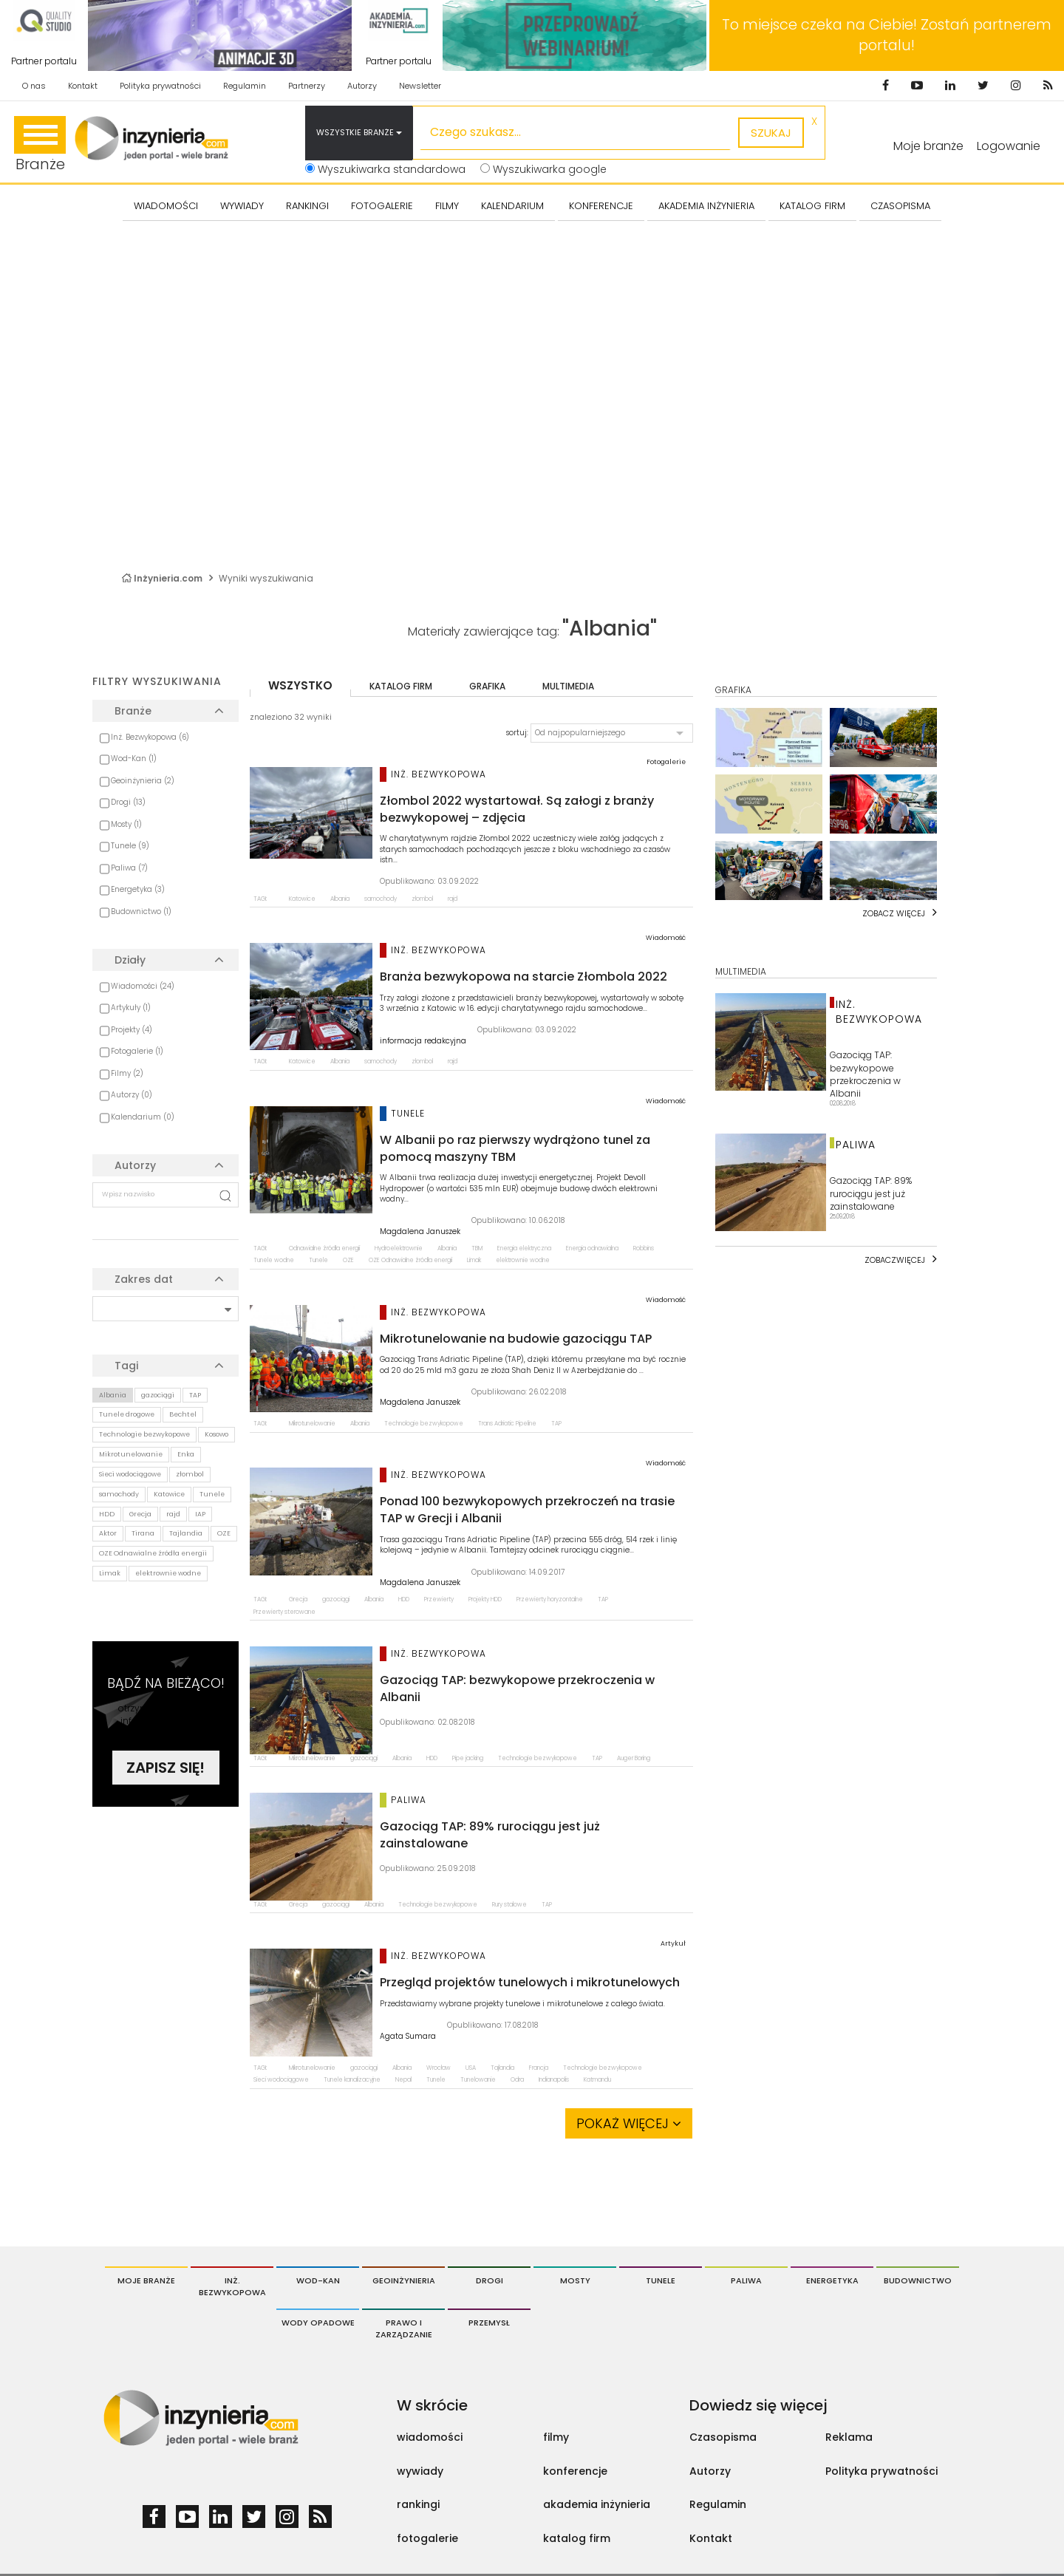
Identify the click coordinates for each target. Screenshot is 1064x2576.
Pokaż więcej (628, 2123)
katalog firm (400, 686)
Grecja (140, 1514)
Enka (185, 1454)
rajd (173, 1514)
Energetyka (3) (138, 889)
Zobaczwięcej (894, 1260)
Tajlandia (185, 1533)
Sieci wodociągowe (130, 1474)
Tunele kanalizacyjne (352, 2080)
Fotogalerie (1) (137, 1051)
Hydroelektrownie (399, 1248)
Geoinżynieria (403, 2280)
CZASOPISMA (900, 206)
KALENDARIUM (512, 206)
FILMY (447, 206)
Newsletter (420, 86)
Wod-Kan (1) (134, 758)
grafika (487, 686)
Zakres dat (144, 1279)
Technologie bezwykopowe (144, 1434)
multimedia (568, 686)
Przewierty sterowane (284, 1612)
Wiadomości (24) (142, 986)
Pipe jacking (467, 1758)
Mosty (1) (126, 824)
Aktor (108, 1533)
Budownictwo (918, 2280)
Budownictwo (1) (141, 911)
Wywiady (242, 206)
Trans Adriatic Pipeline (507, 1424)
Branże (40, 145)
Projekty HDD (485, 1599)
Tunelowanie (478, 2080)
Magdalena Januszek (420, 1232)
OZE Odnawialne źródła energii (153, 1553)
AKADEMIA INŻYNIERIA (706, 206)
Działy (130, 960)
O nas (34, 86)
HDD (107, 1514)
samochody (119, 1494)
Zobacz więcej (893, 913)
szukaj (771, 132)
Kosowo (216, 1434)
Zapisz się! (165, 1767)
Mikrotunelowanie (131, 1454)
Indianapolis (554, 2080)
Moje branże (146, 2280)
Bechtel (183, 1414)
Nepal (403, 2080)
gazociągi (157, 1395)
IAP (200, 1514)
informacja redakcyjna (423, 1041)
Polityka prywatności (160, 86)
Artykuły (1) (131, 1007)
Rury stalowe (509, 1905)
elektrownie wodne (168, 1573)
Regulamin (244, 86)
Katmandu (597, 2080)
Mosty (575, 2280)
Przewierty (439, 1599)
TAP (195, 1395)
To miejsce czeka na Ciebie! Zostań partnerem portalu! (886, 35)
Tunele (212, 1494)
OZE (224, 1533)
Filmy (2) (127, 1073)
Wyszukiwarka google (543, 169)
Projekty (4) (131, 1029)
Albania (112, 1395)
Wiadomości (166, 206)
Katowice (169, 1494)
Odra (517, 2080)
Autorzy (362, 86)
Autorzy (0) (131, 1094)
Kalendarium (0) (142, 1116)
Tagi (126, 1365)
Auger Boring (633, 1758)
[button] (612, 733)
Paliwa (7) (129, 867)
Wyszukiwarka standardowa (385, 169)
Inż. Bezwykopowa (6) (150, 737)
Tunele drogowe (126, 1414)
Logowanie (1008, 145)
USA (471, 2068)
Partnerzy (306, 86)
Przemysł (489, 2322)
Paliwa (746, 2280)
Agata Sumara (408, 2036)
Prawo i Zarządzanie (403, 2328)
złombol (190, 1474)
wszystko (300, 685)
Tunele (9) (130, 845)
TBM (476, 1248)
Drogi (489, 2280)
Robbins (643, 1248)
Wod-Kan (318, 2280)
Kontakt (83, 86)
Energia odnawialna (592, 1248)
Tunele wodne (273, 1260)
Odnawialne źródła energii (324, 1248)
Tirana (143, 1533)
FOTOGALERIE (382, 206)
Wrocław (438, 2068)
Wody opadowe (318, 2322)
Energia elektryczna (524, 1248)
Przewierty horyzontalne (549, 1599)
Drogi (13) (128, 802)
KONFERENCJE (601, 206)
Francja (538, 2068)
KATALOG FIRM (812, 206)
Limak (109, 1573)
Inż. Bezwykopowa (232, 2286)
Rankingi (307, 206)
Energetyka (832, 2280)
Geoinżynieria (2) (142, 780)
